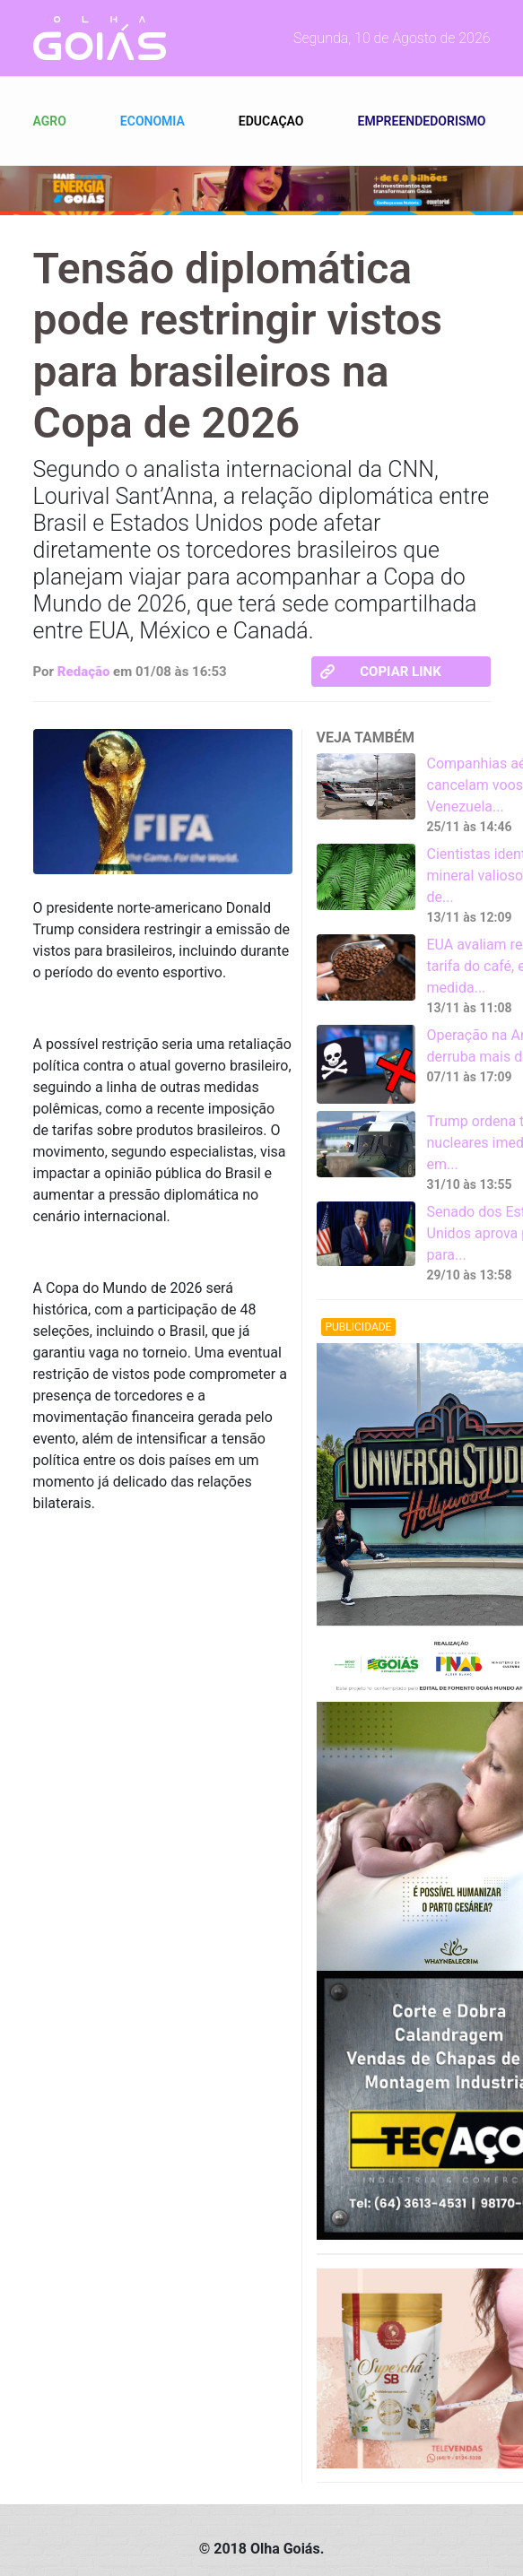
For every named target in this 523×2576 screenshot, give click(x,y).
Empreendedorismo (421, 121)
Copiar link (380, 672)
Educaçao (271, 121)
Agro (49, 121)
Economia (152, 121)
